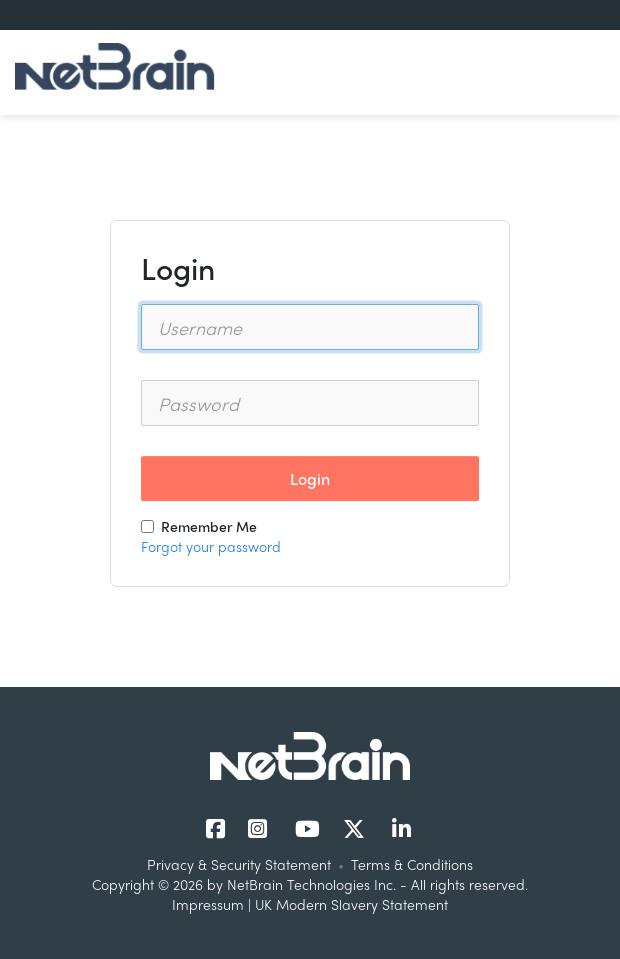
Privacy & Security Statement (239, 864)
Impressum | (213, 904)
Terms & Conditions (412, 864)
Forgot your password (211, 546)
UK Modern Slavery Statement (351, 904)
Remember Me (199, 526)
